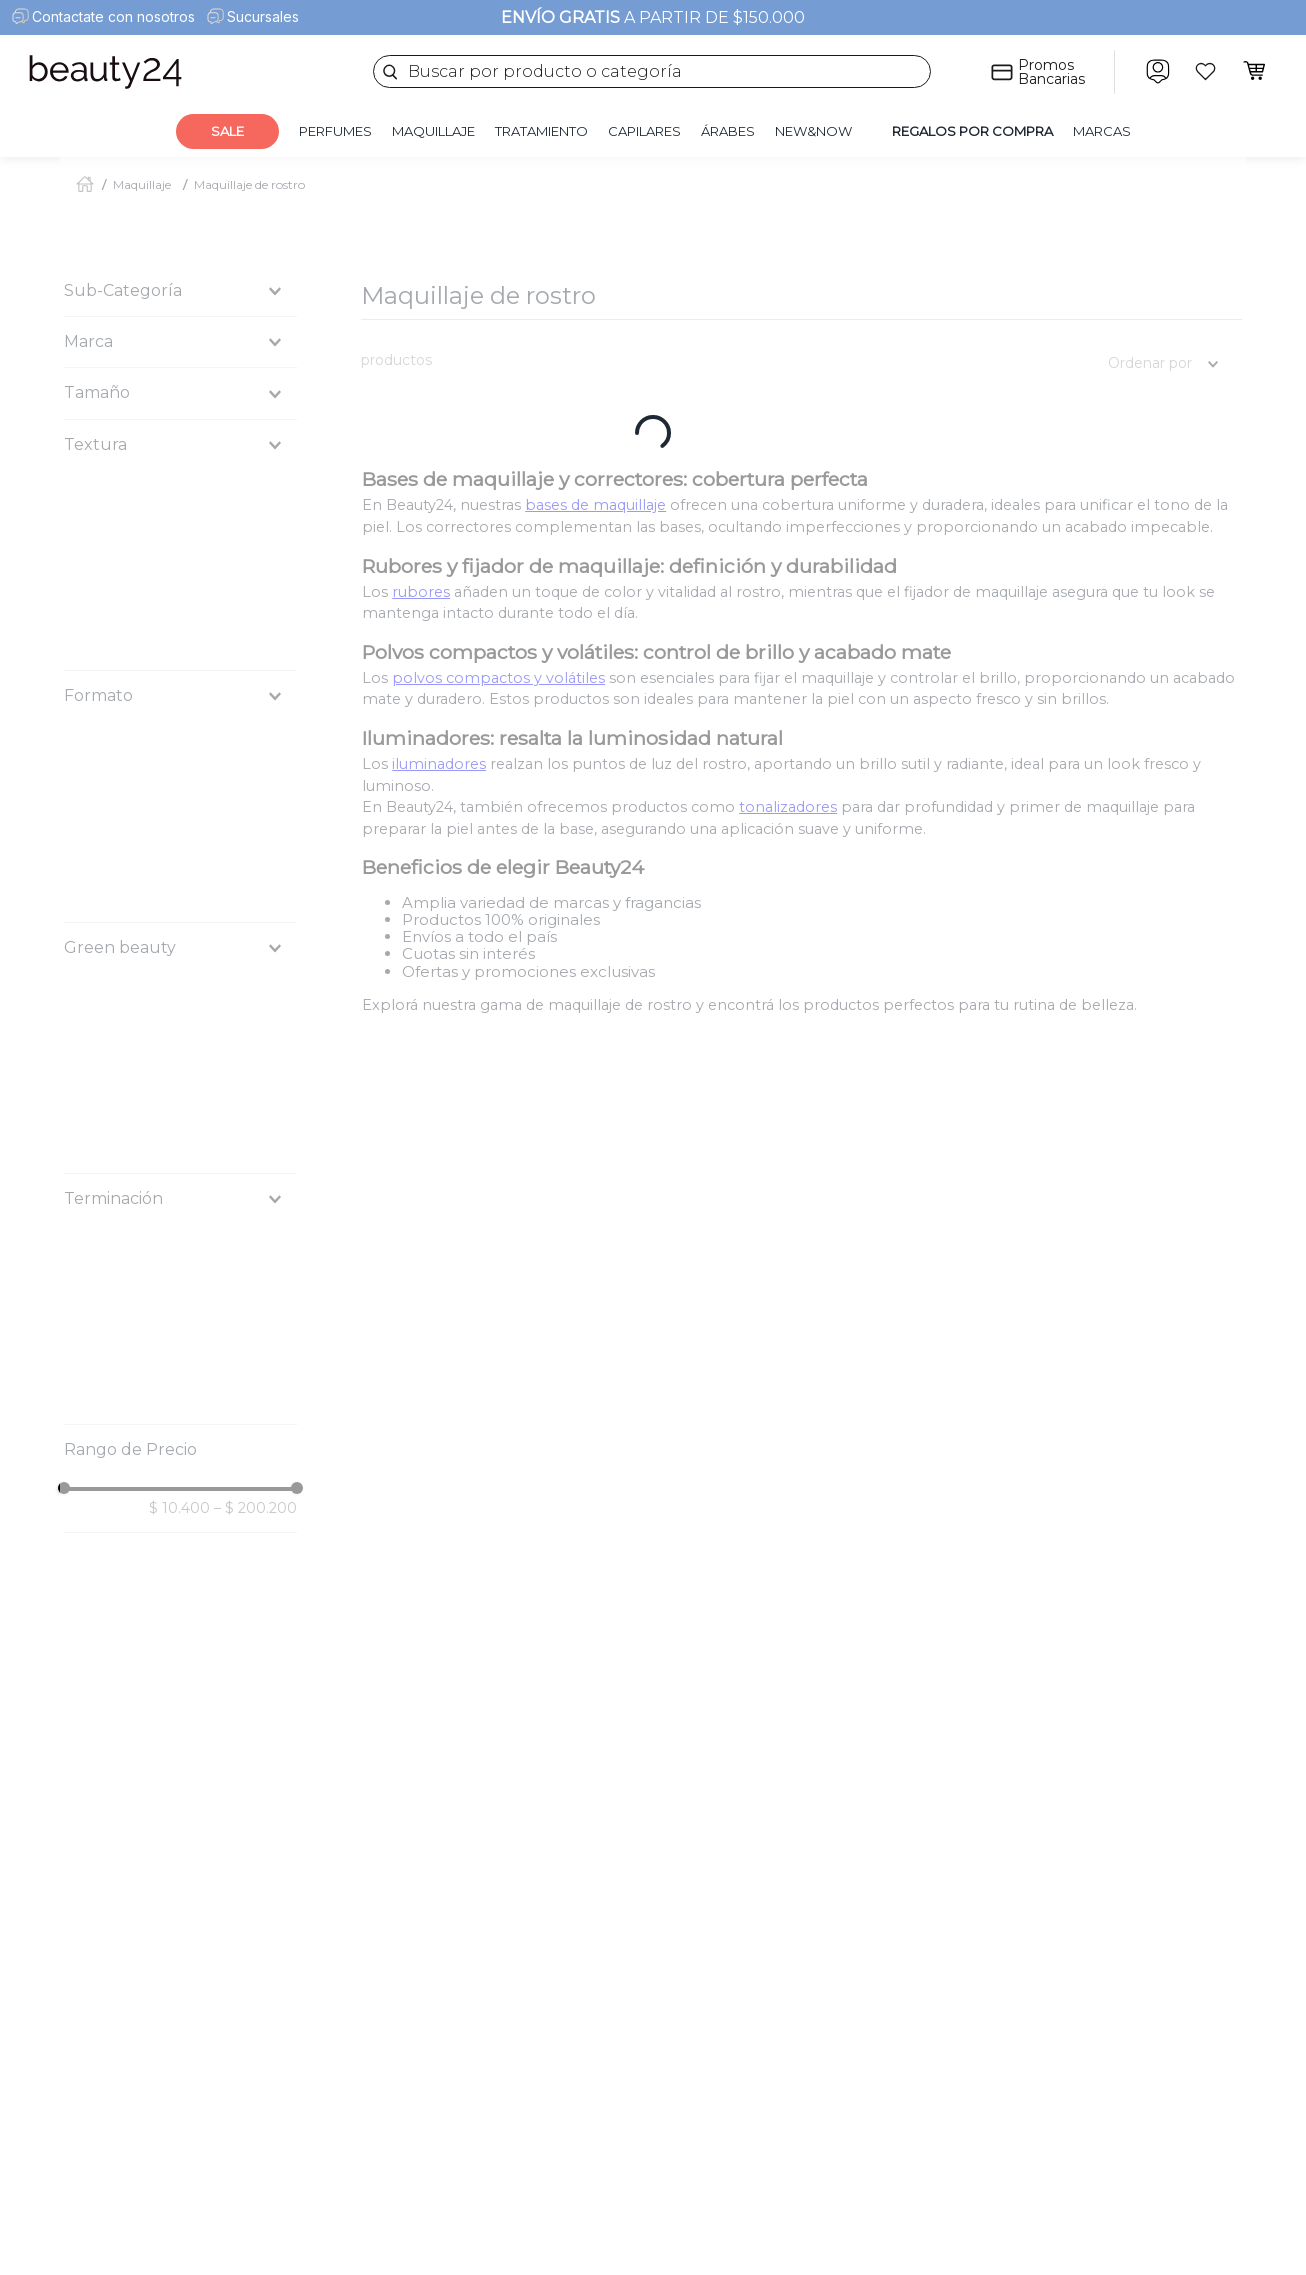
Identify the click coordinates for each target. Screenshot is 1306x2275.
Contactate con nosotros (113, 16)
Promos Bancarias (1051, 72)
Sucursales (263, 16)
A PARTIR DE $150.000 (653, 17)
